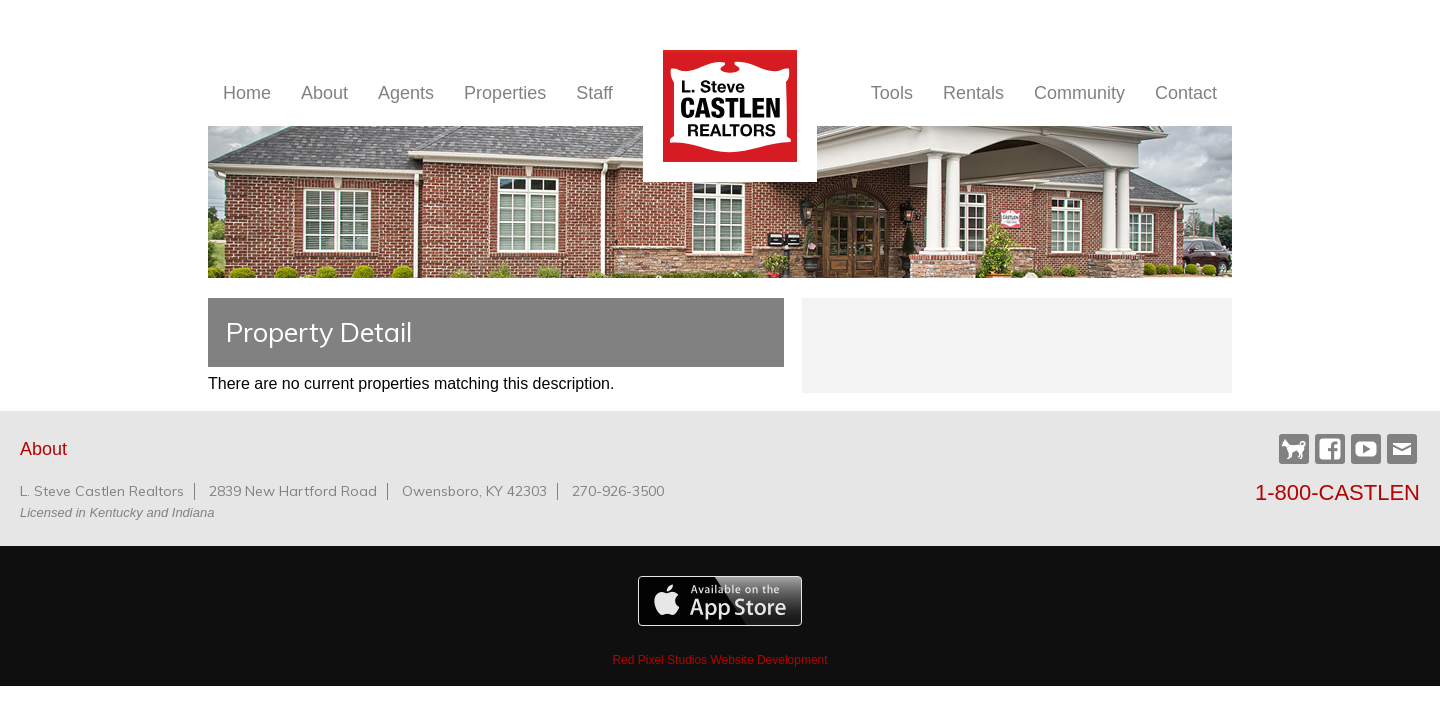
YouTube (1366, 449)
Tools (892, 93)
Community (1079, 93)
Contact (1186, 93)
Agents (406, 93)
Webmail (1402, 449)
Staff (594, 93)
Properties (505, 93)
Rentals (973, 93)
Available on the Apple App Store (720, 601)
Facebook (1330, 449)
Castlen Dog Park (1294, 450)
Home (247, 93)
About (324, 93)
